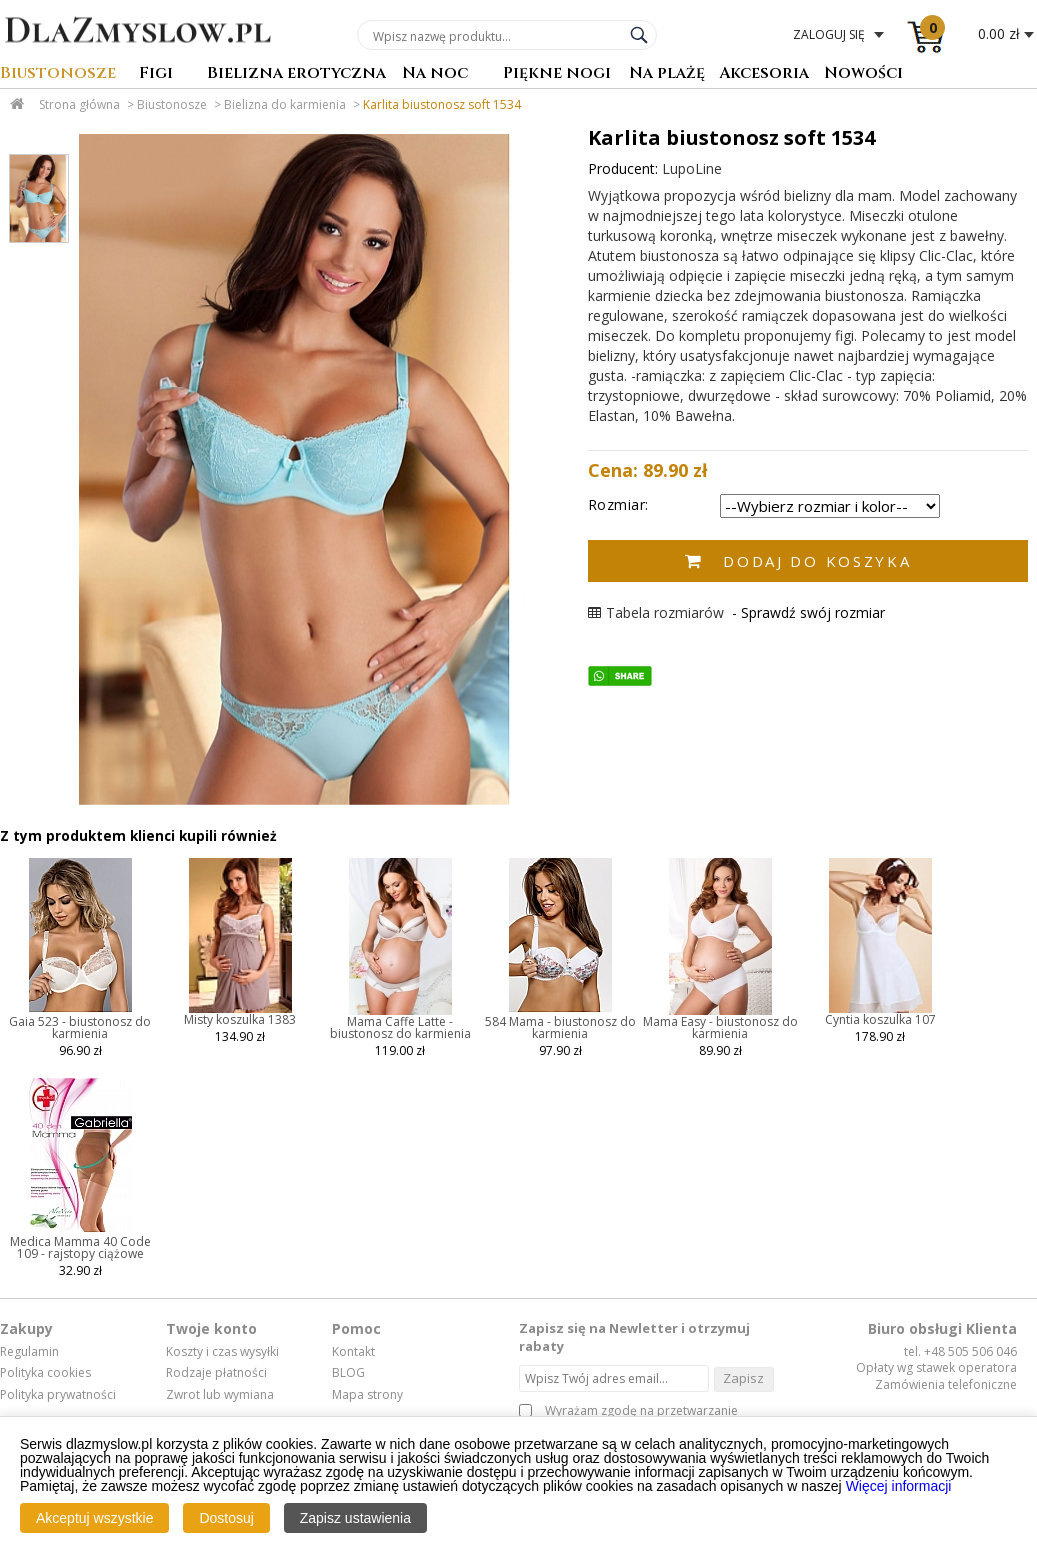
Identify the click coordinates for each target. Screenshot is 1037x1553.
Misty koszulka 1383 (240, 1019)
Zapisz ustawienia (355, 1518)
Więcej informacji (899, 1486)
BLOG (348, 1373)
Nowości (863, 74)
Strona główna (79, 104)
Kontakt (353, 1352)
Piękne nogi (557, 74)
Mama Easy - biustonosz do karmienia (720, 1027)
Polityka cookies (45, 1373)
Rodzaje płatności (216, 1373)
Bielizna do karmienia (285, 104)
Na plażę (667, 74)
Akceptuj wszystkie (94, 1518)
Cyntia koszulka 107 (880, 1019)
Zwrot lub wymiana (220, 1395)
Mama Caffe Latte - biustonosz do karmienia (400, 1027)
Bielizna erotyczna (296, 74)
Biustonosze (58, 74)
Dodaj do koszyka (817, 561)
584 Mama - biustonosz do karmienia (560, 1027)
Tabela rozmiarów (656, 612)
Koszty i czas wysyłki (222, 1352)
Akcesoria (764, 74)
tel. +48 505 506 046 (960, 1351)
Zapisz (743, 1378)
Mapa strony (367, 1395)
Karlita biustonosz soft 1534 (442, 104)
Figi (156, 74)
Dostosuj (226, 1518)
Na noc (435, 74)
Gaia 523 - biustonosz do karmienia (80, 1027)
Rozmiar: (618, 504)
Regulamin (29, 1352)
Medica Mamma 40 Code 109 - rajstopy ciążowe (80, 1247)
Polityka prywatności (58, 1395)
